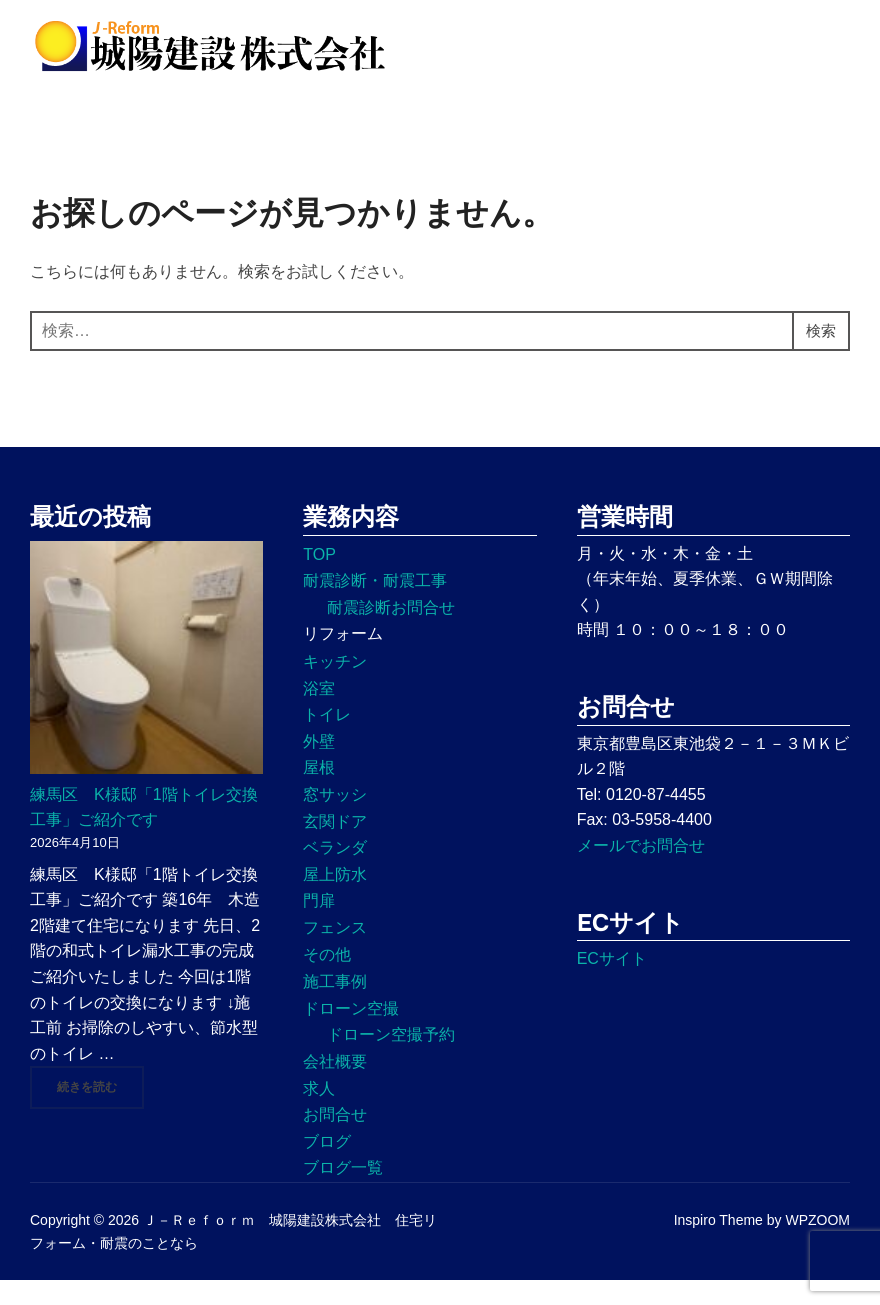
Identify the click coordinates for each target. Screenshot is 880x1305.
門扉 (319, 925)
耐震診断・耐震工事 (375, 605)
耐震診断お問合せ (391, 631)
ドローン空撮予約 (391, 1059)
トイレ (327, 739)
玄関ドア (335, 845)
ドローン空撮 (351, 1032)
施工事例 (335, 1006)
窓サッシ (335, 818)
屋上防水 (335, 898)
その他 (327, 978)
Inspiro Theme (718, 1245)
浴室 (319, 712)
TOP (319, 578)
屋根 (319, 792)
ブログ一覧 (343, 1192)
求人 (319, 1112)
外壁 (319, 765)
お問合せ (335, 1138)
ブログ (327, 1165)
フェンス (335, 951)
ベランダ (335, 872)
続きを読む (100, 1111)
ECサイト (612, 983)
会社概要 (335, 1085)
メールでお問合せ (641, 869)
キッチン (335, 685)
